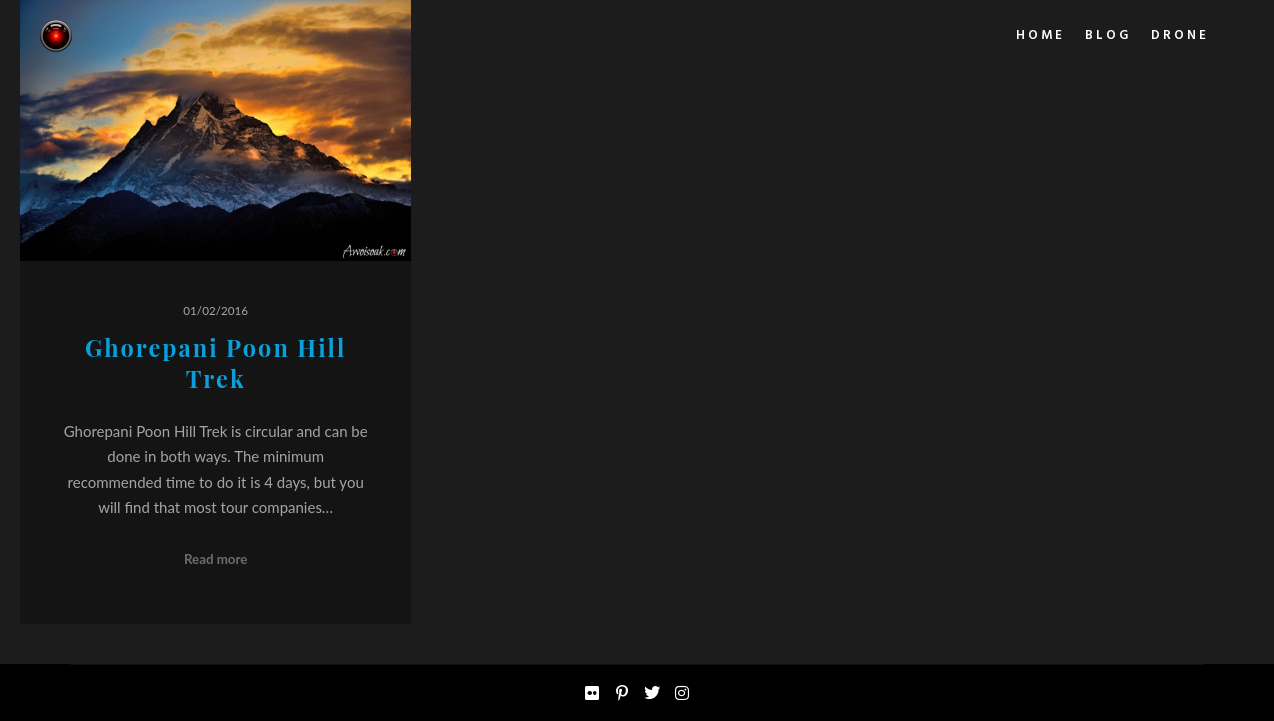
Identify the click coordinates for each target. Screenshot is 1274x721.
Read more (216, 559)
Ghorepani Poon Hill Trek (215, 363)
